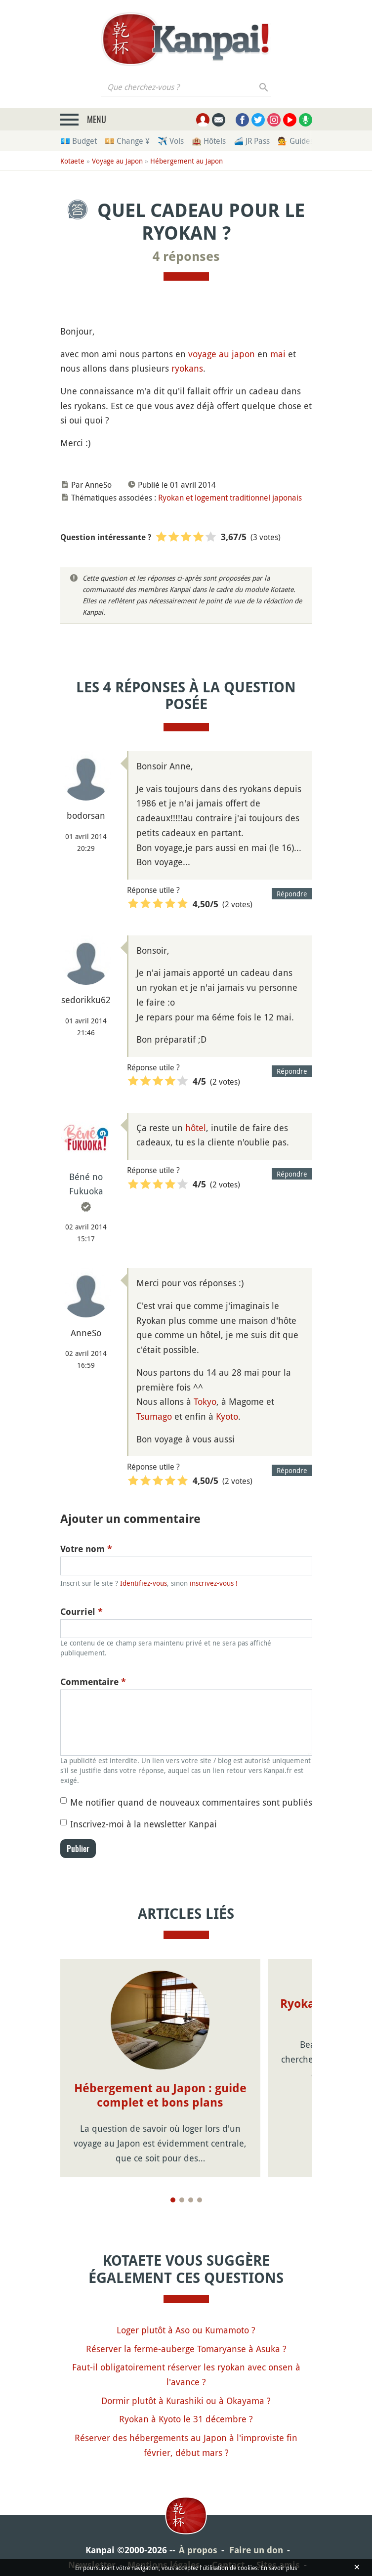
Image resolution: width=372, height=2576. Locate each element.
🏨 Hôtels (209, 140)
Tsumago (154, 1416)
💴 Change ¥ (127, 140)
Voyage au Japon (117, 161)
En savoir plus (279, 2568)
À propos (198, 2550)
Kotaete (72, 161)
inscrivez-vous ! (214, 1583)
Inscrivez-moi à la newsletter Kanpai (143, 1824)
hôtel (195, 1128)
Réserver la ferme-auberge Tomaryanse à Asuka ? (186, 2349)
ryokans (187, 368)
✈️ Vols (171, 140)
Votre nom (86, 1549)
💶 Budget (78, 140)
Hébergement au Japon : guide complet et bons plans (160, 2095)
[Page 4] (199, 2199)
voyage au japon (221, 354)
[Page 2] (181, 2199)
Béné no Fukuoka (86, 1184)
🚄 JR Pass (252, 140)
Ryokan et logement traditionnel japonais (230, 497)
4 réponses (186, 256)
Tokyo (205, 1401)
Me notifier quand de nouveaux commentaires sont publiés (191, 1802)
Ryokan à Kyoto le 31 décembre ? (186, 2419)
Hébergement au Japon (186, 161)
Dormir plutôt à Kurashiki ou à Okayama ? (186, 2401)
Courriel (81, 1611)
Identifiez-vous (143, 1583)
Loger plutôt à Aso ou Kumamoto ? (186, 2330)
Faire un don (256, 2550)
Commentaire (93, 1682)
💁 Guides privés (307, 140)
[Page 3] (190, 2199)
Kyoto (227, 1416)
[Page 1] (172, 2199)
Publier (78, 1849)
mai (278, 354)
